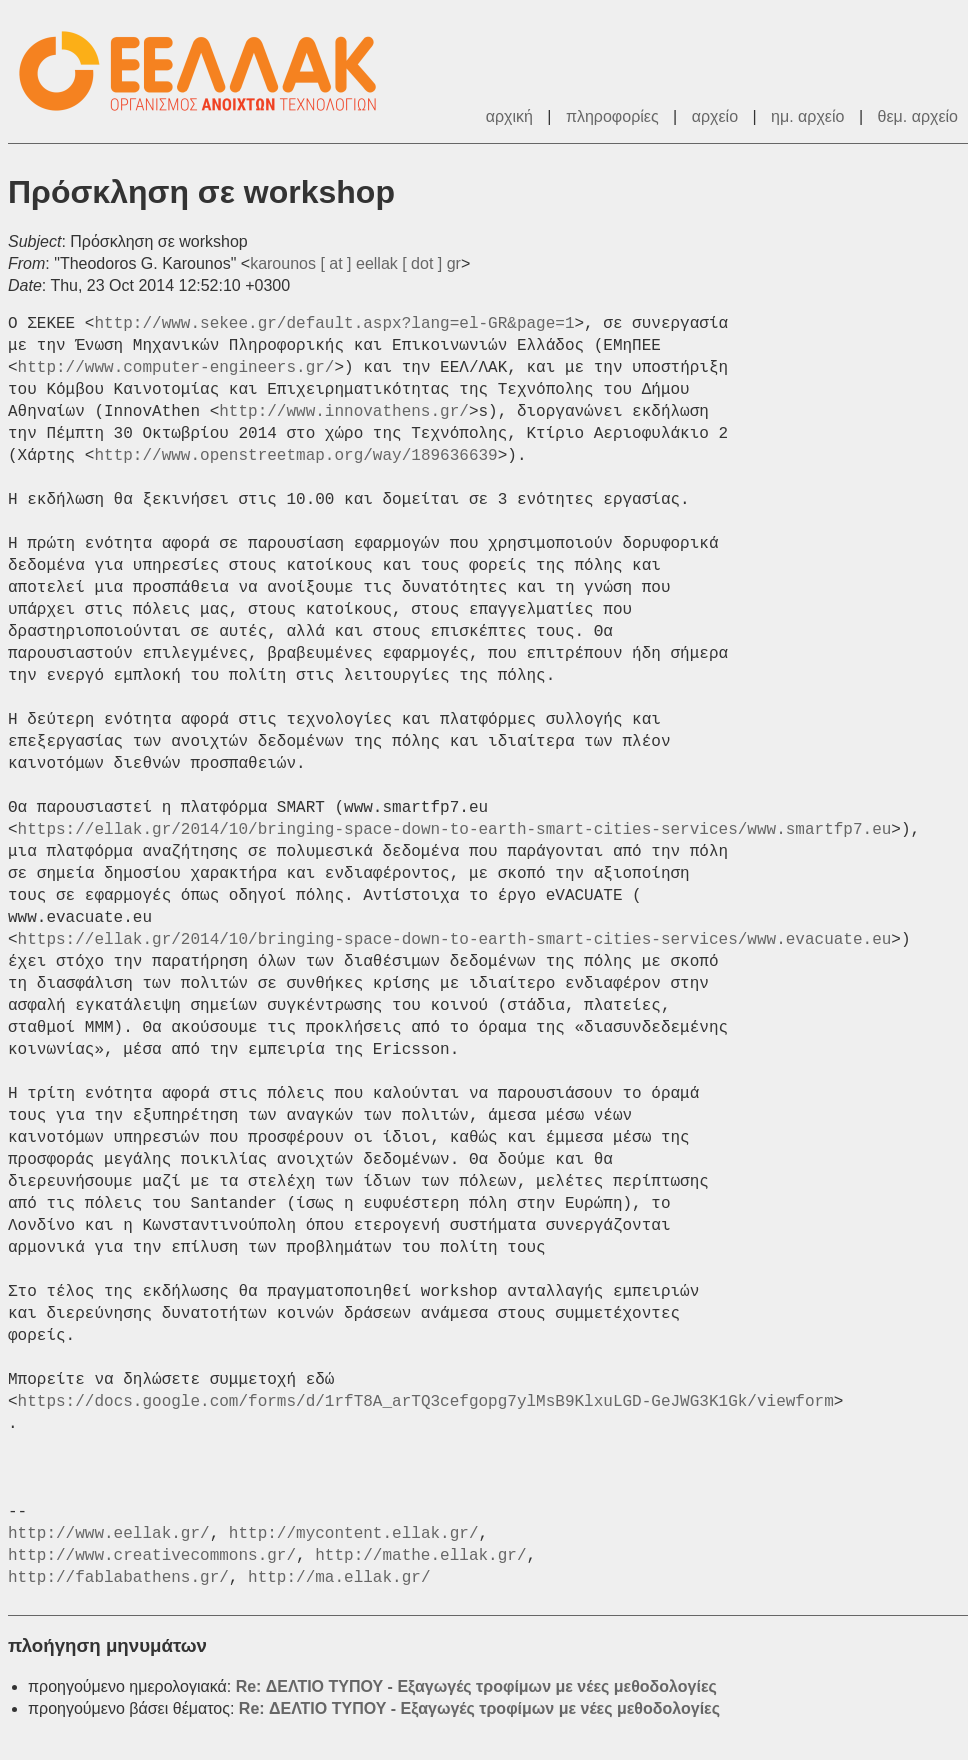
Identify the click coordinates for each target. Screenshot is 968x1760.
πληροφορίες (612, 116)
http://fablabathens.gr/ (118, 1578)
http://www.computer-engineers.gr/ (176, 368)
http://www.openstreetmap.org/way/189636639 (295, 456)
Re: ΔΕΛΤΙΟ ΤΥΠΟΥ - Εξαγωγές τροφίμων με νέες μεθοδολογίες (476, 1686)
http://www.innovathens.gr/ (344, 412)
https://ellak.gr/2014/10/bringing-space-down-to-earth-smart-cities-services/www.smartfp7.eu (455, 830)
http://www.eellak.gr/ (109, 1534)
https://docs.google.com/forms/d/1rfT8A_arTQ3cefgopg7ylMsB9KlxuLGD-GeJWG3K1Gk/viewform (426, 1402)
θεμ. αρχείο (918, 116)
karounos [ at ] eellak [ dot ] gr (355, 263)
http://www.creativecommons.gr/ (152, 1556)
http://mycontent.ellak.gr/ (354, 1534)
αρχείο (715, 116)
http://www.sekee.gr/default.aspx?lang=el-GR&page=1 (334, 324)
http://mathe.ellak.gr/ (420, 1556)
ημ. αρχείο (807, 116)
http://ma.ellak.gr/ (339, 1578)
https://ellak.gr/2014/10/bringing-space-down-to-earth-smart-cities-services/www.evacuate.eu (455, 940)
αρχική (509, 116)
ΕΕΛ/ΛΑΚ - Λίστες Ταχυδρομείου (208, 71)
